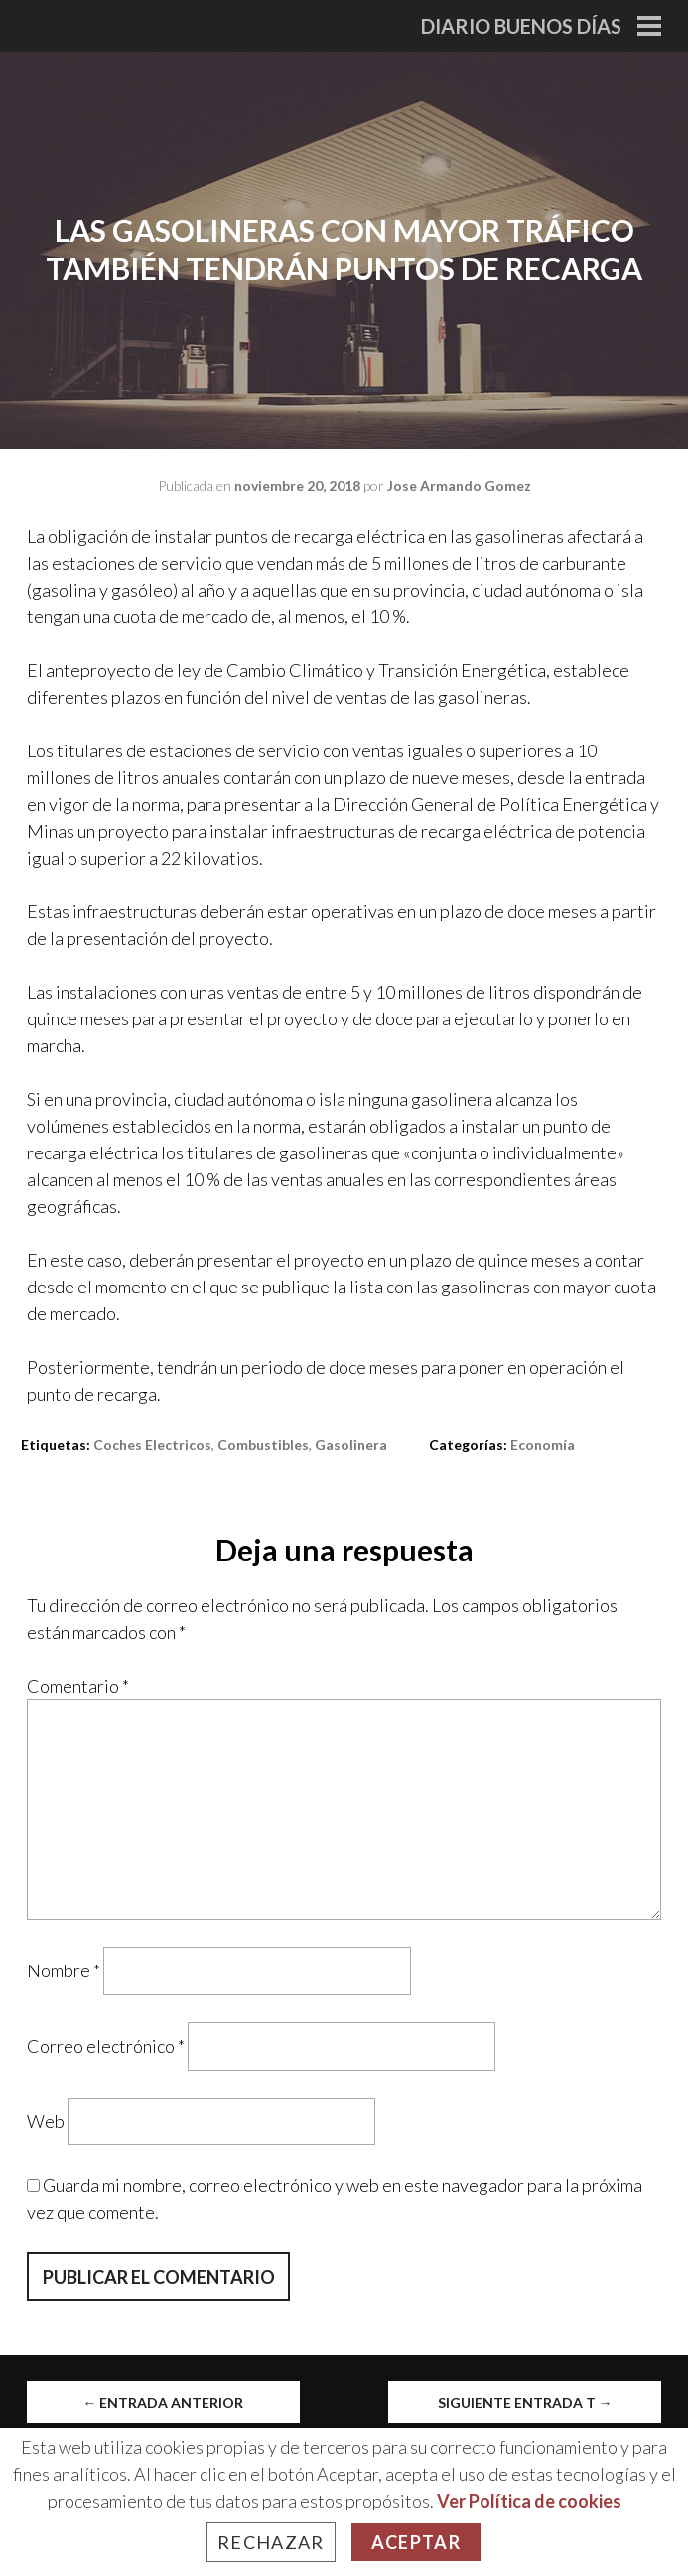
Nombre (63, 1970)
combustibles (263, 1444)
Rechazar (271, 2542)
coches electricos (152, 1444)
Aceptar (416, 2542)
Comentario (78, 1685)
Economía (542, 1444)
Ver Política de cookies (529, 2500)
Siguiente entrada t (525, 2402)
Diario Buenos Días (521, 26)
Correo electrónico (106, 2046)
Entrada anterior (162, 2402)
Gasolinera (351, 1444)
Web (46, 2120)
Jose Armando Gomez (459, 485)
